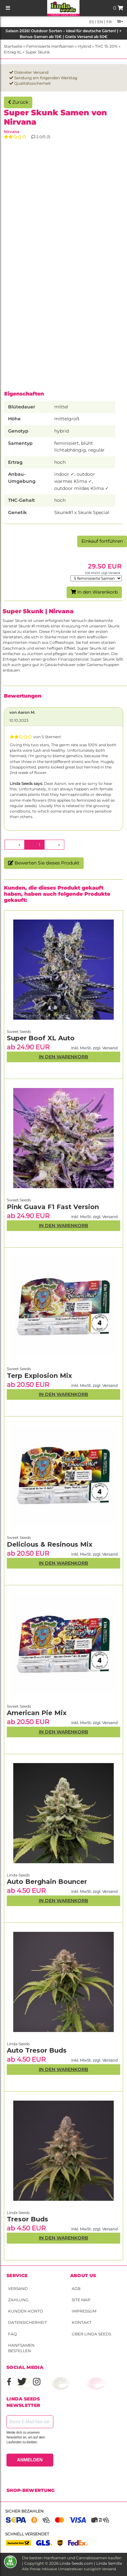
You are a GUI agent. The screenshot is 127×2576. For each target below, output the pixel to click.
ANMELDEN (30, 2459)
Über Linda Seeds (91, 2334)
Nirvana (11, 131)
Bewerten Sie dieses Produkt (43, 863)
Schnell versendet (27, 2534)
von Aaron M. (22, 712)
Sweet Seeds (19, 1706)
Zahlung (18, 2299)
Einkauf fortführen (102, 541)
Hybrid (84, 46)
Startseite (13, 46)
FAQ (12, 2334)
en (99, 21)
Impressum (84, 2311)
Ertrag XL (13, 52)
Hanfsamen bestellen (21, 2348)
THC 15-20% (106, 46)
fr (108, 21)
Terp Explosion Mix (39, 1375)
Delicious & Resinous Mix (49, 1544)
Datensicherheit (27, 2322)
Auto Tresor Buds (37, 2050)
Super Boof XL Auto (41, 1038)
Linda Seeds (18, 2212)
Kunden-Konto (25, 2311)
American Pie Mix (37, 1713)
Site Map (81, 2299)
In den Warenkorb (94, 592)
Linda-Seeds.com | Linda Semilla (90, 2563)
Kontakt (81, 2322)
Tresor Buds (27, 2219)
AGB (76, 2288)
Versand (18, 2288)
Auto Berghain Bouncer (47, 1881)
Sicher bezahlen (24, 2511)
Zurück (18, 102)
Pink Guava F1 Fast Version (53, 1207)
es (91, 21)
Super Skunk (38, 52)
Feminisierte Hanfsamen (50, 46)
